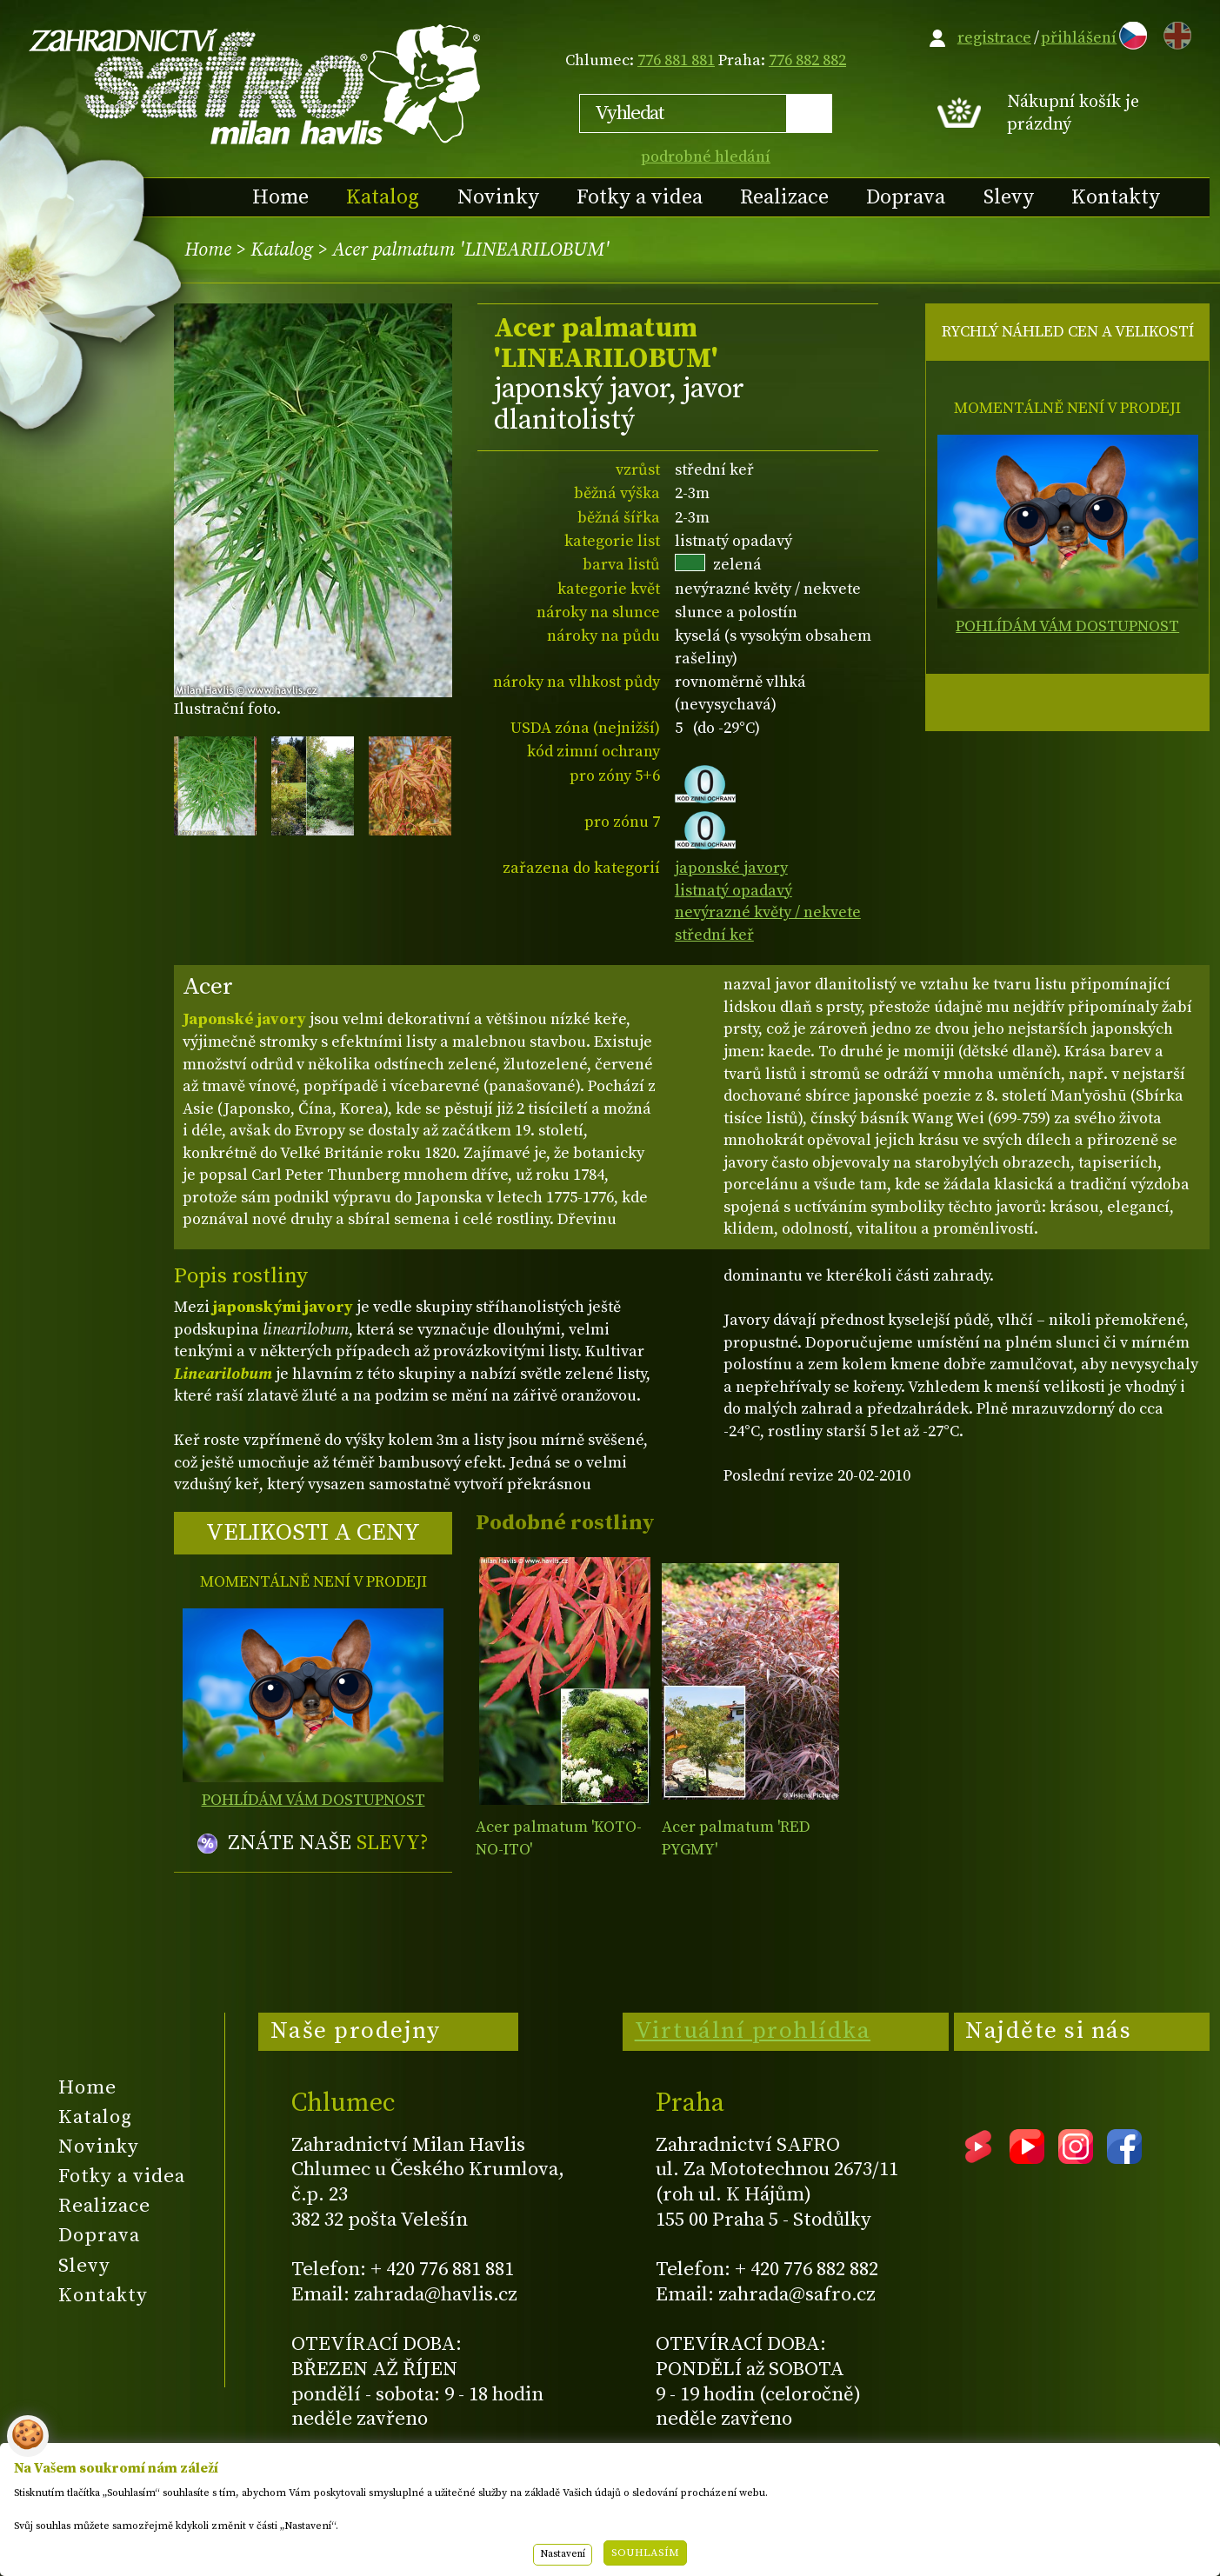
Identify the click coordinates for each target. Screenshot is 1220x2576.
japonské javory (731, 868)
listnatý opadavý (733, 891)
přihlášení (1079, 38)
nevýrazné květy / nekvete (768, 912)
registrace (994, 38)
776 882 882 (807, 60)
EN (1173, 33)
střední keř (714, 935)
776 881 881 (676, 60)
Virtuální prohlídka (753, 2031)
